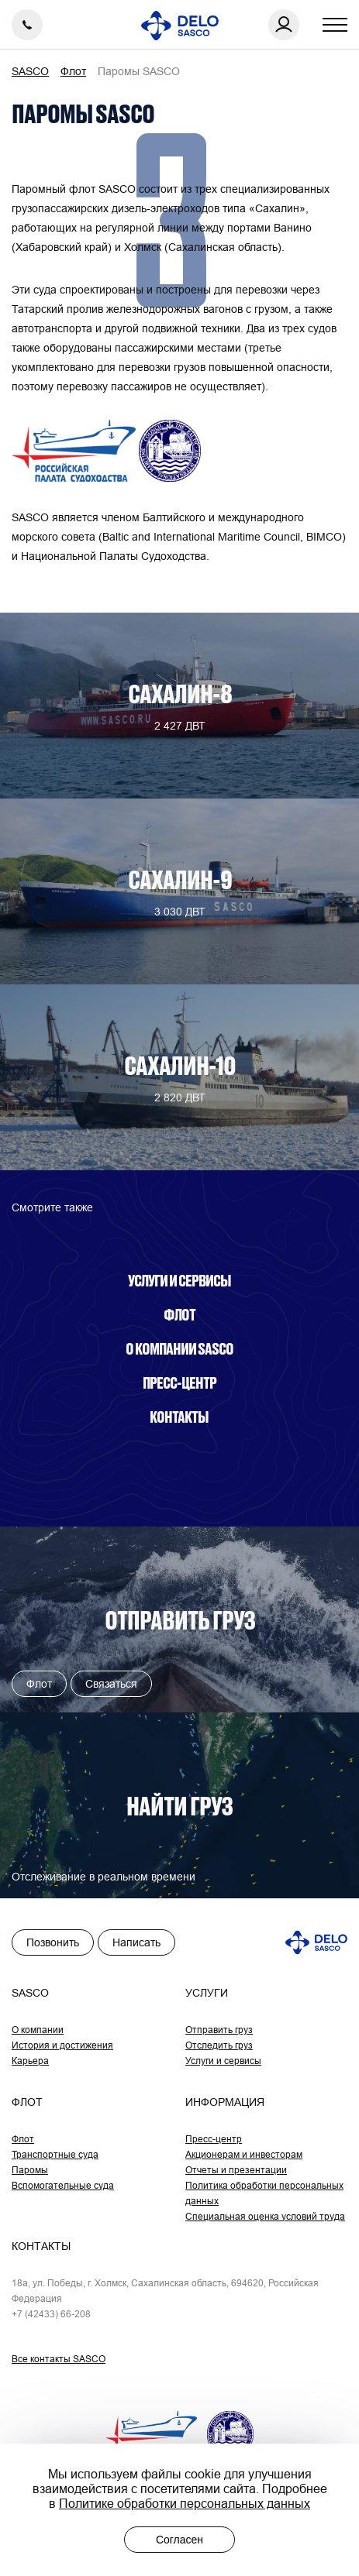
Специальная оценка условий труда (265, 2216)
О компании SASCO (179, 1348)
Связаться (111, 1684)
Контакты (179, 1416)
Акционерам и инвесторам (243, 2154)
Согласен (179, 2539)
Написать (136, 1942)
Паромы (30, 2170)
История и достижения (62, 2045)
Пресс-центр (179, 1382)
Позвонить (52, 1942)
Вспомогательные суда (63, 2185)
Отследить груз (219, 2045)
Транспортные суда (55, 2154)
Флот (179, 1314)
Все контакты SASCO (58, 2359)
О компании (38, 2029)
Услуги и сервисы (179, 1280)
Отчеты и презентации (236, 2170)
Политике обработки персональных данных (184, 2503)
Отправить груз (219, 2029)
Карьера (30, 2060)
